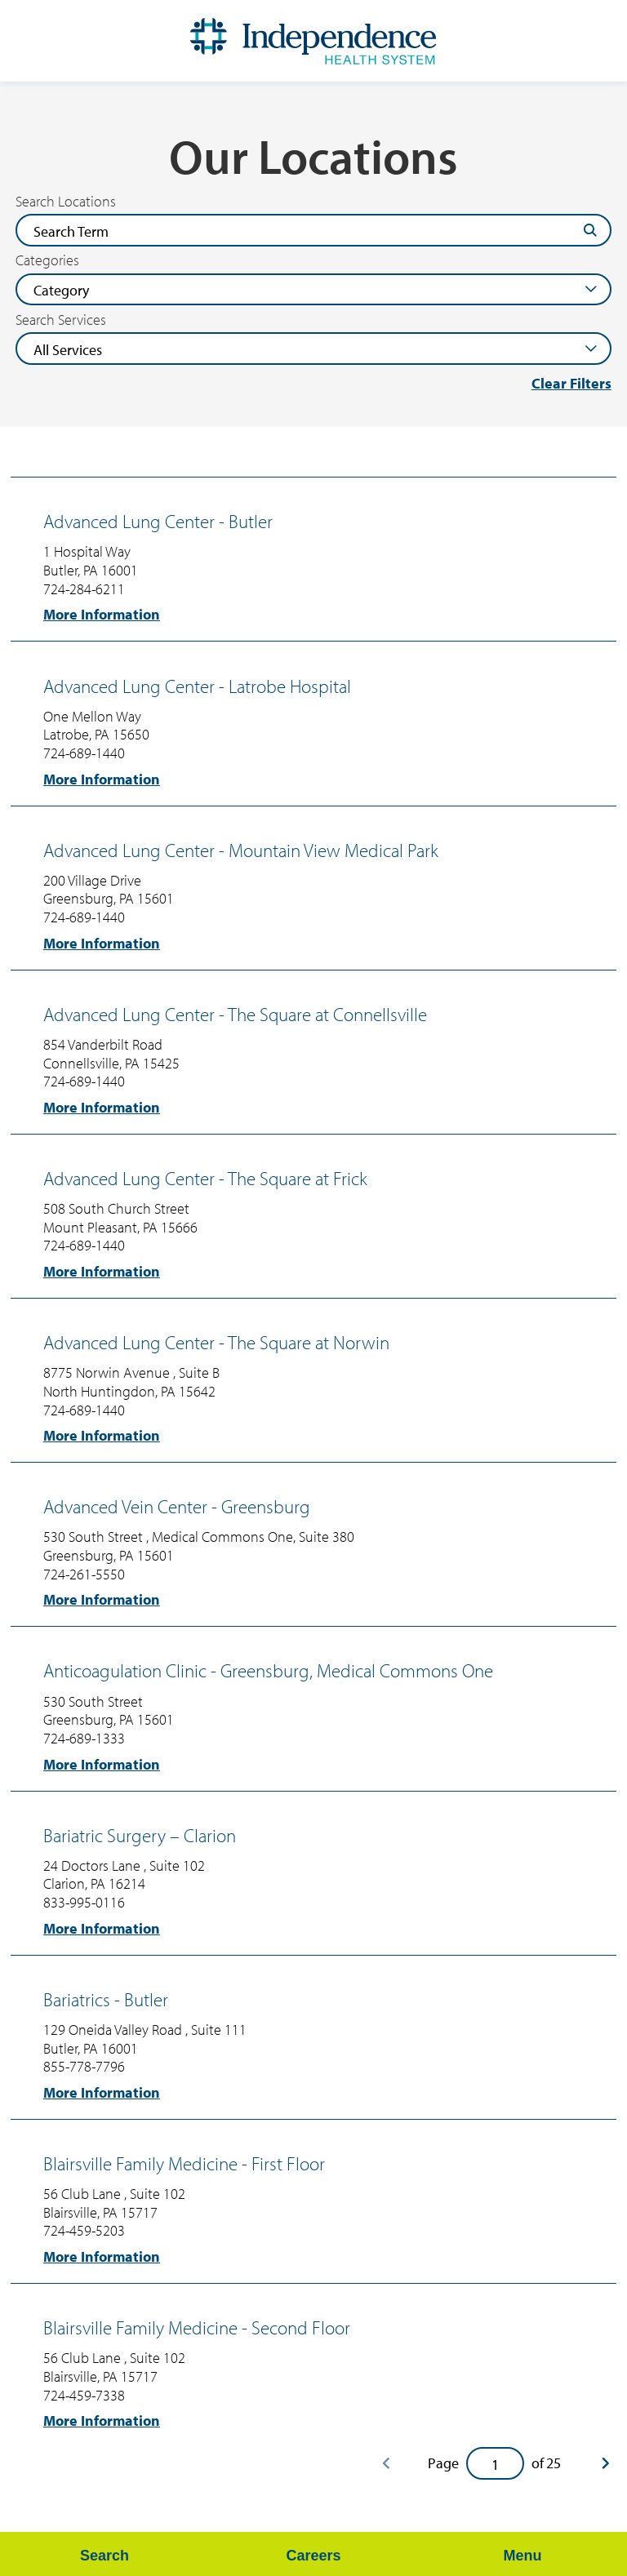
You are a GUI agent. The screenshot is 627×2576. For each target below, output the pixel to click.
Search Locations (66, 201)
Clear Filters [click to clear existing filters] (571, 384)
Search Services (61, 320)
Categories (47, 260)
